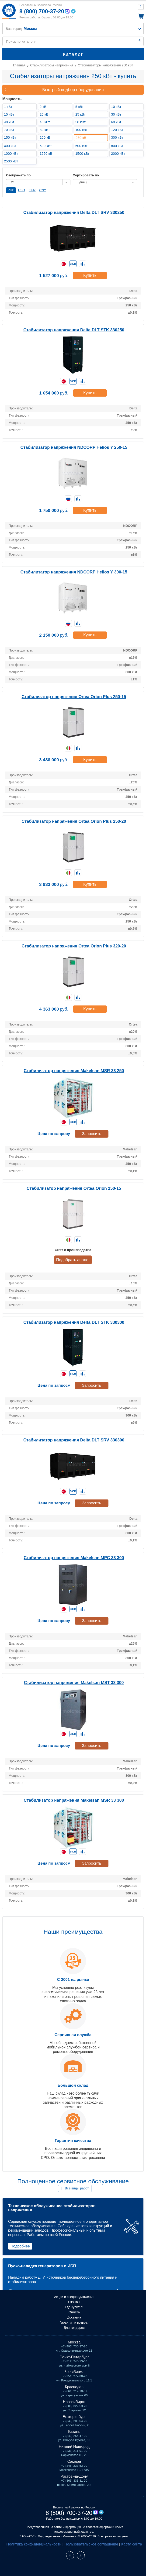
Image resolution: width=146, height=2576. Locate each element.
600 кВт (81, 146)
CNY (42, 190)
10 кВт (116, 107)
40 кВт (9, 122)
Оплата (74, 2312)
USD (21, 190)
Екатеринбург (74, 2417)
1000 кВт (11, 153)
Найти (139, 41)
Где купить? (74, 2307)
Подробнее (20, 2246)
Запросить (91, 1134)
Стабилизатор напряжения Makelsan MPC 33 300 (74, 1557)
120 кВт (117, 130)
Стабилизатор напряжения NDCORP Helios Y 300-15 (74, 572)
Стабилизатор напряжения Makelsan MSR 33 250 (74, 1070)
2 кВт (44, 107)
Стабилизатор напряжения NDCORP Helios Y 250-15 (74, 447)
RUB (10, 190)
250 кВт (82, 138)
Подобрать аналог (73, 1260)
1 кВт (8, 107)
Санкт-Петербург (74, 2357)
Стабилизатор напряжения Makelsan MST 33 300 (74, 1682)
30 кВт (116, 114)
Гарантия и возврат (74, 2322)
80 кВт (45, 130)
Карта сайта (131, 2544)
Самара (74, 2461)
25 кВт (80, 114)
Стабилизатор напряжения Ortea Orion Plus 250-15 (74, 696)
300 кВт (117, 137)
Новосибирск (74, 2402)
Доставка (74, 2317)
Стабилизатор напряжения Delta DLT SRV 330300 (73, 1440)
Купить (90, 275)
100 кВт (81, 130)
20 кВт (45, 114)
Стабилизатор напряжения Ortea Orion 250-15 (74, 1188)
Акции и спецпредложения (74, 2297)
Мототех (9, 11)
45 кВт (45, 122)
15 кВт (9, 114)
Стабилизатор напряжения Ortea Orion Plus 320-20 (74, 946)
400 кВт (10, 146)
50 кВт (80, 122)
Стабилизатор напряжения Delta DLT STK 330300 (73, 1322)
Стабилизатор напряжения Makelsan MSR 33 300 (74, 1800)
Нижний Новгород (74, 2447)
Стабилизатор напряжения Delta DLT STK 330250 (73, 330)
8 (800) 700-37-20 (41, 11)
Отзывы (74, 2302)
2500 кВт (11, 161)
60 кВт (116, 122)
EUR (32, 190)
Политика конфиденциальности (33, 2544)
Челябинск (74, 2372)
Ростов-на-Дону (74, 2476)
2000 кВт (118, 153)
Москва (74, 2342)
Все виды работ (77, 2188)
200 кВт (46, 137)
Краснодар (74, 2387)
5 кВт (79, 107)
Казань (74, 2432)
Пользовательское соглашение (91, 2544)
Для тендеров (74, 2327)
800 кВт (117, 146)
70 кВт (9, 130)
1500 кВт (82, 153)
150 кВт (10, 137)
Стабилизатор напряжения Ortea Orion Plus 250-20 (74, 821)
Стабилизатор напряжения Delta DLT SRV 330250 (73, 212)
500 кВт (46, 146)
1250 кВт (47, 153)
